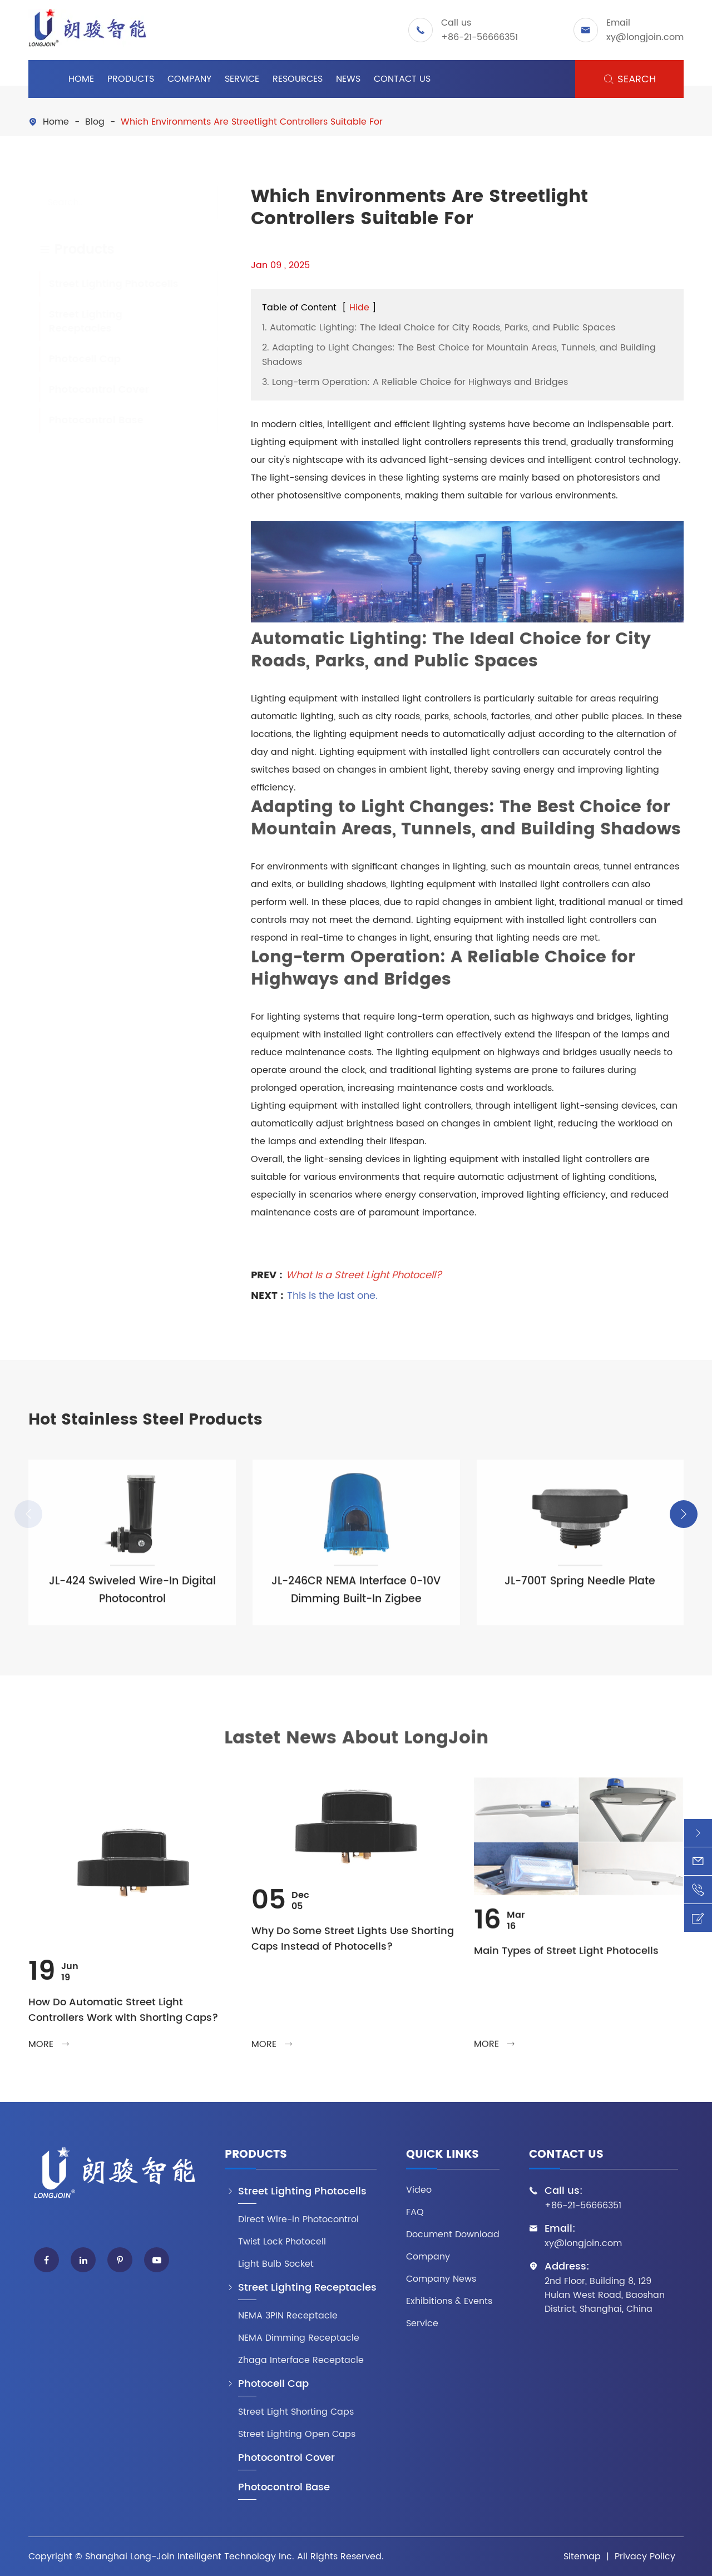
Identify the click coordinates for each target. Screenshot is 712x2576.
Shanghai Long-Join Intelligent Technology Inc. (189, 2556)
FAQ (415, 2212)
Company (189, 79)
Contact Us (402, 79)
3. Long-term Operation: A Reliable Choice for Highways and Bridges (415, 382)
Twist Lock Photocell (282, 2242)
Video (419, 2190)
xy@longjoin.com (645, 37)
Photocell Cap (74, 359)
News (348, 79)
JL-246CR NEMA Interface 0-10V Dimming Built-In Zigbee (356, 1596)
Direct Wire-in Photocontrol (298, 2220)
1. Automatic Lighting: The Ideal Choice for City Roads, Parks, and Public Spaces (438, 327)
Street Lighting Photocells (103, 284)
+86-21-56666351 (479, 37)
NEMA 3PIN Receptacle (288, 2316)
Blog (95, 122)
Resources (298, 79)
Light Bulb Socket (276, 2264)
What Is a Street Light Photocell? (364, 1268)
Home (81, 79)
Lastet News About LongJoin (356, 1745)
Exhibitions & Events (449, 2301)
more (49, 2051)
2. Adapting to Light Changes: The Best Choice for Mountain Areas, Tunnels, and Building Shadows (459, 354)
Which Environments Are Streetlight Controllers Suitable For (252, 122)
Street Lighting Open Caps (296, 2434)
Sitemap (582, 2556)
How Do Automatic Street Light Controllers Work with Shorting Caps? (123, 2017)
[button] (684, 1514)
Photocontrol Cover (88, 390)
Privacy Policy (645, 2556)
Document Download (453, 2235)
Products (130, 79)
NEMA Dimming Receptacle (298, 2338)
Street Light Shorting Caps (296, 2412)
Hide (359, 307)
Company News (441, 2279)
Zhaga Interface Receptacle (301, 2360)
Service (242, 79)
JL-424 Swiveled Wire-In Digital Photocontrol (132, 1596)
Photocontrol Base (85, 420)
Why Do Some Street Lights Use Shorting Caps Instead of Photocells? (352, 1945)
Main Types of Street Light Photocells (566, 1958)
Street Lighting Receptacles (75, 321)
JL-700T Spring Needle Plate (580, 1587)
